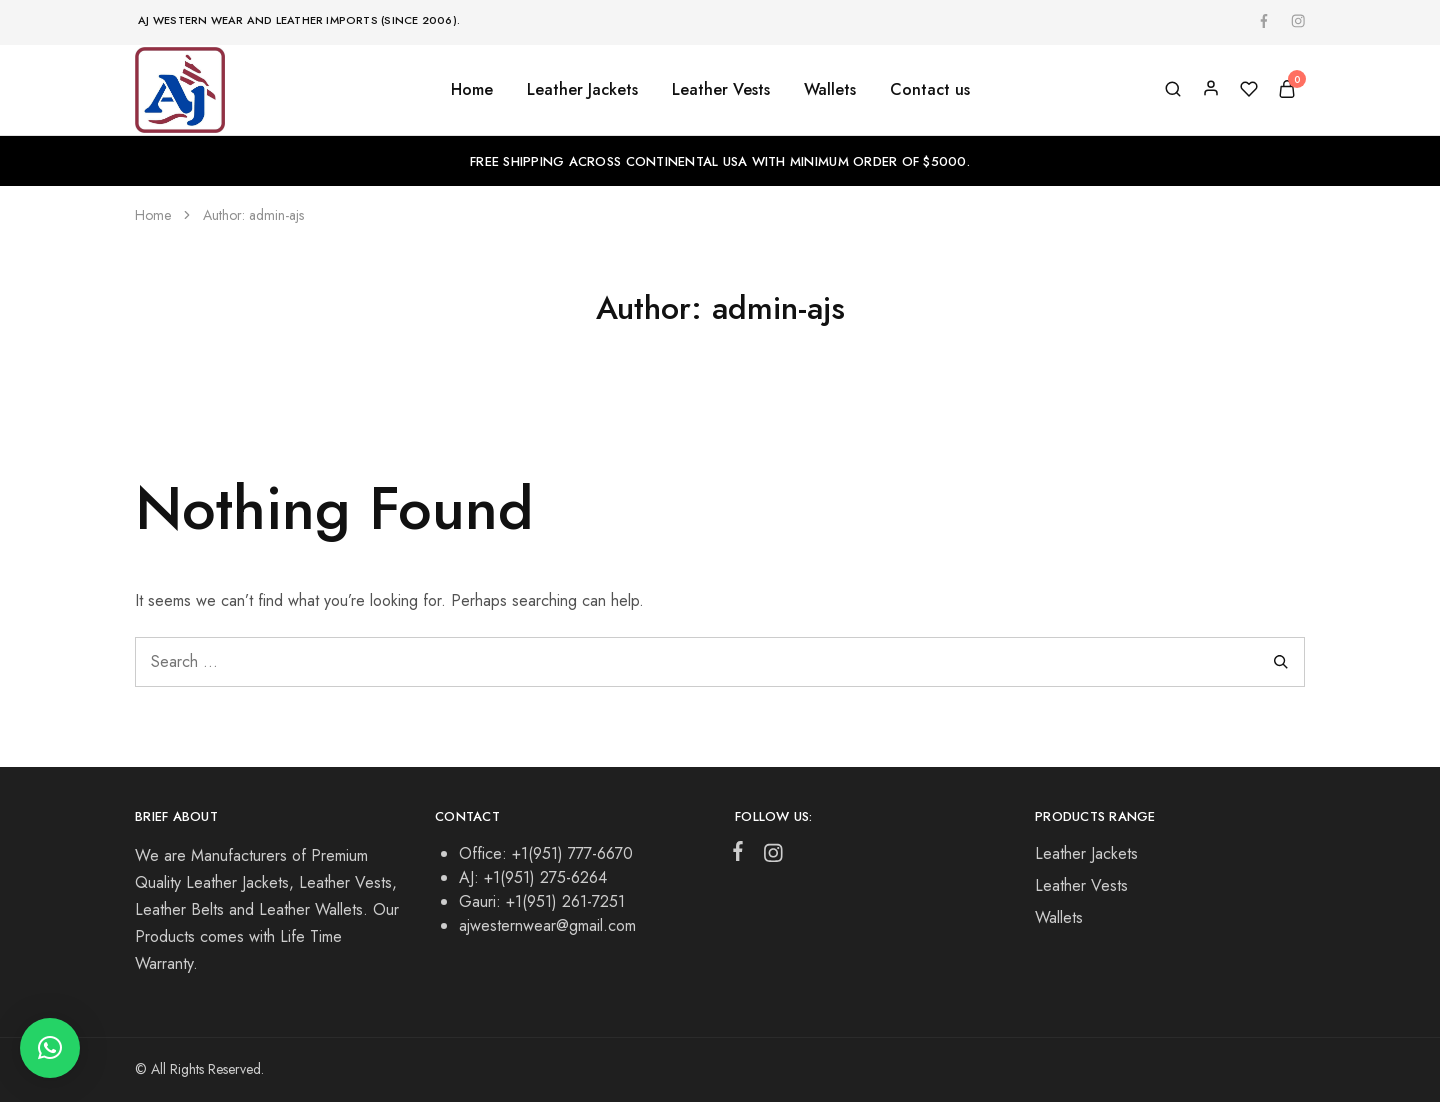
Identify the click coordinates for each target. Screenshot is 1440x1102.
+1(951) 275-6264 (545, 877)
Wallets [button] (830, 90)
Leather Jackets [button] (582, 90)
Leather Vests (1081, 885)
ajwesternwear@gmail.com (547, 925)
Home (472, 90)
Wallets (1059, 917)
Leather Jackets (1086, 853)
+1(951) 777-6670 (572, 853)
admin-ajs (276, 215)
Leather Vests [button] (721, 90)
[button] (50, 1048)
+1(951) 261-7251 (565, 901)
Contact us (930, 90)
